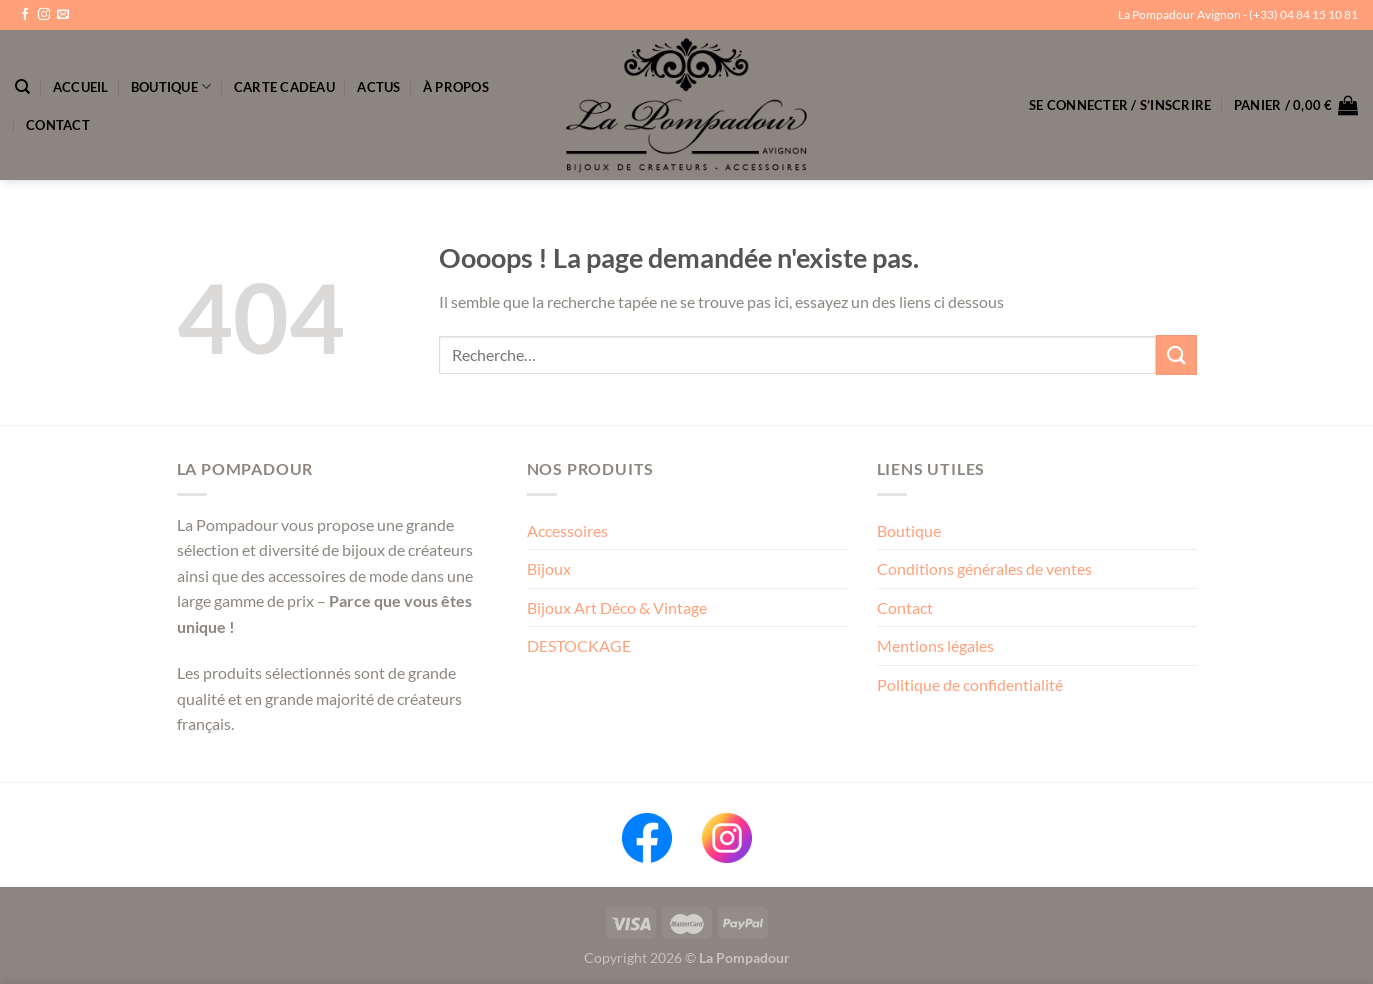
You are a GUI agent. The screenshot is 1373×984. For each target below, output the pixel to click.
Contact (58, 125)
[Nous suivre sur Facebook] (25, 15)
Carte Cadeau (284, 87)
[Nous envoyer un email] (63, 15)
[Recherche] (22, 87)
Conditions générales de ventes (984, 568)
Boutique (171, 86)
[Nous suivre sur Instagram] (44, 15)
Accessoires (567, 530)
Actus (378, 87)
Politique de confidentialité (970, 684)
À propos (456, 87)
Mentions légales (935, 645)
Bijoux (549, 568)
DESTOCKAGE (579, 645)
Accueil (81, 87)
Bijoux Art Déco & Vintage (617, 607)
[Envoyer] (1176, 354)
